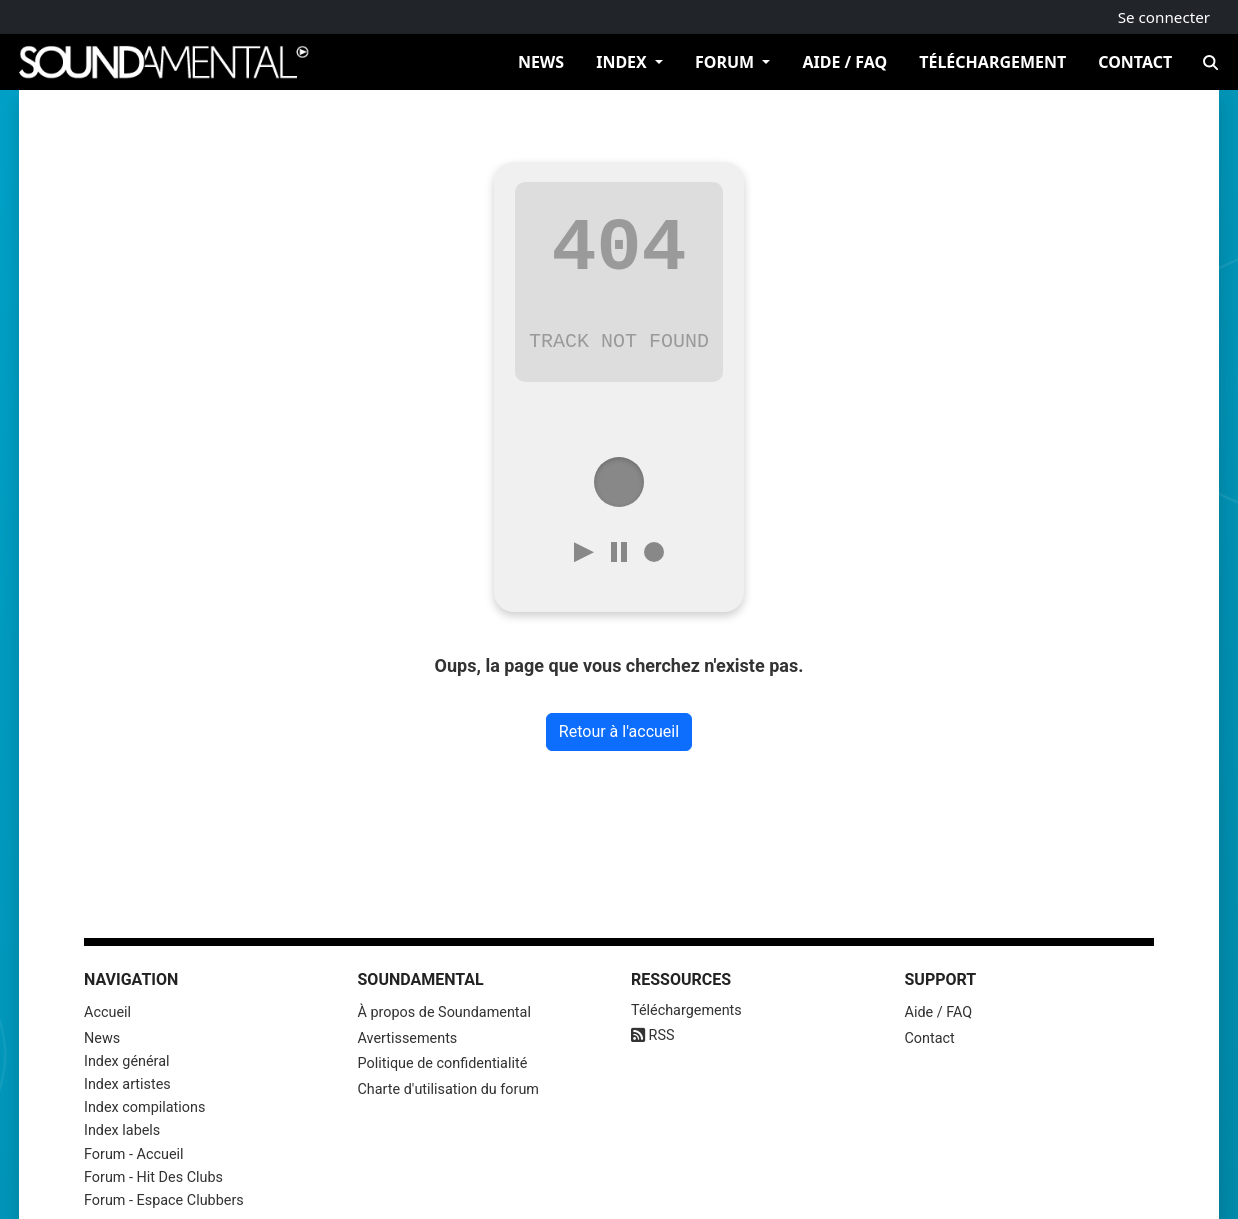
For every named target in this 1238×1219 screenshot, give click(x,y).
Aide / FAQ (844, 62)
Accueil (107, 1012)
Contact (1135, 62)
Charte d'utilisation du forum (448, 1089)
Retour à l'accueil (619, 731)
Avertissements (408, 1038)
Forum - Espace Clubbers (164, 1200)
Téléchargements (686, 1010)
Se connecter (1164, 17)
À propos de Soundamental (444, 1012)
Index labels (122, 1130)
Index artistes (127, 1084)
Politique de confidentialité (443, 1063)
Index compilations (144, 1107)
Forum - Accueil (134, 1154)
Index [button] (623, 62)
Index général (127, 1061)
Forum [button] (726, 62)
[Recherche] (1210, 62)
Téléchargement (992, 62)
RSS (653, 1035)
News (541, 62)
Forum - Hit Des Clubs (153, 1177)
